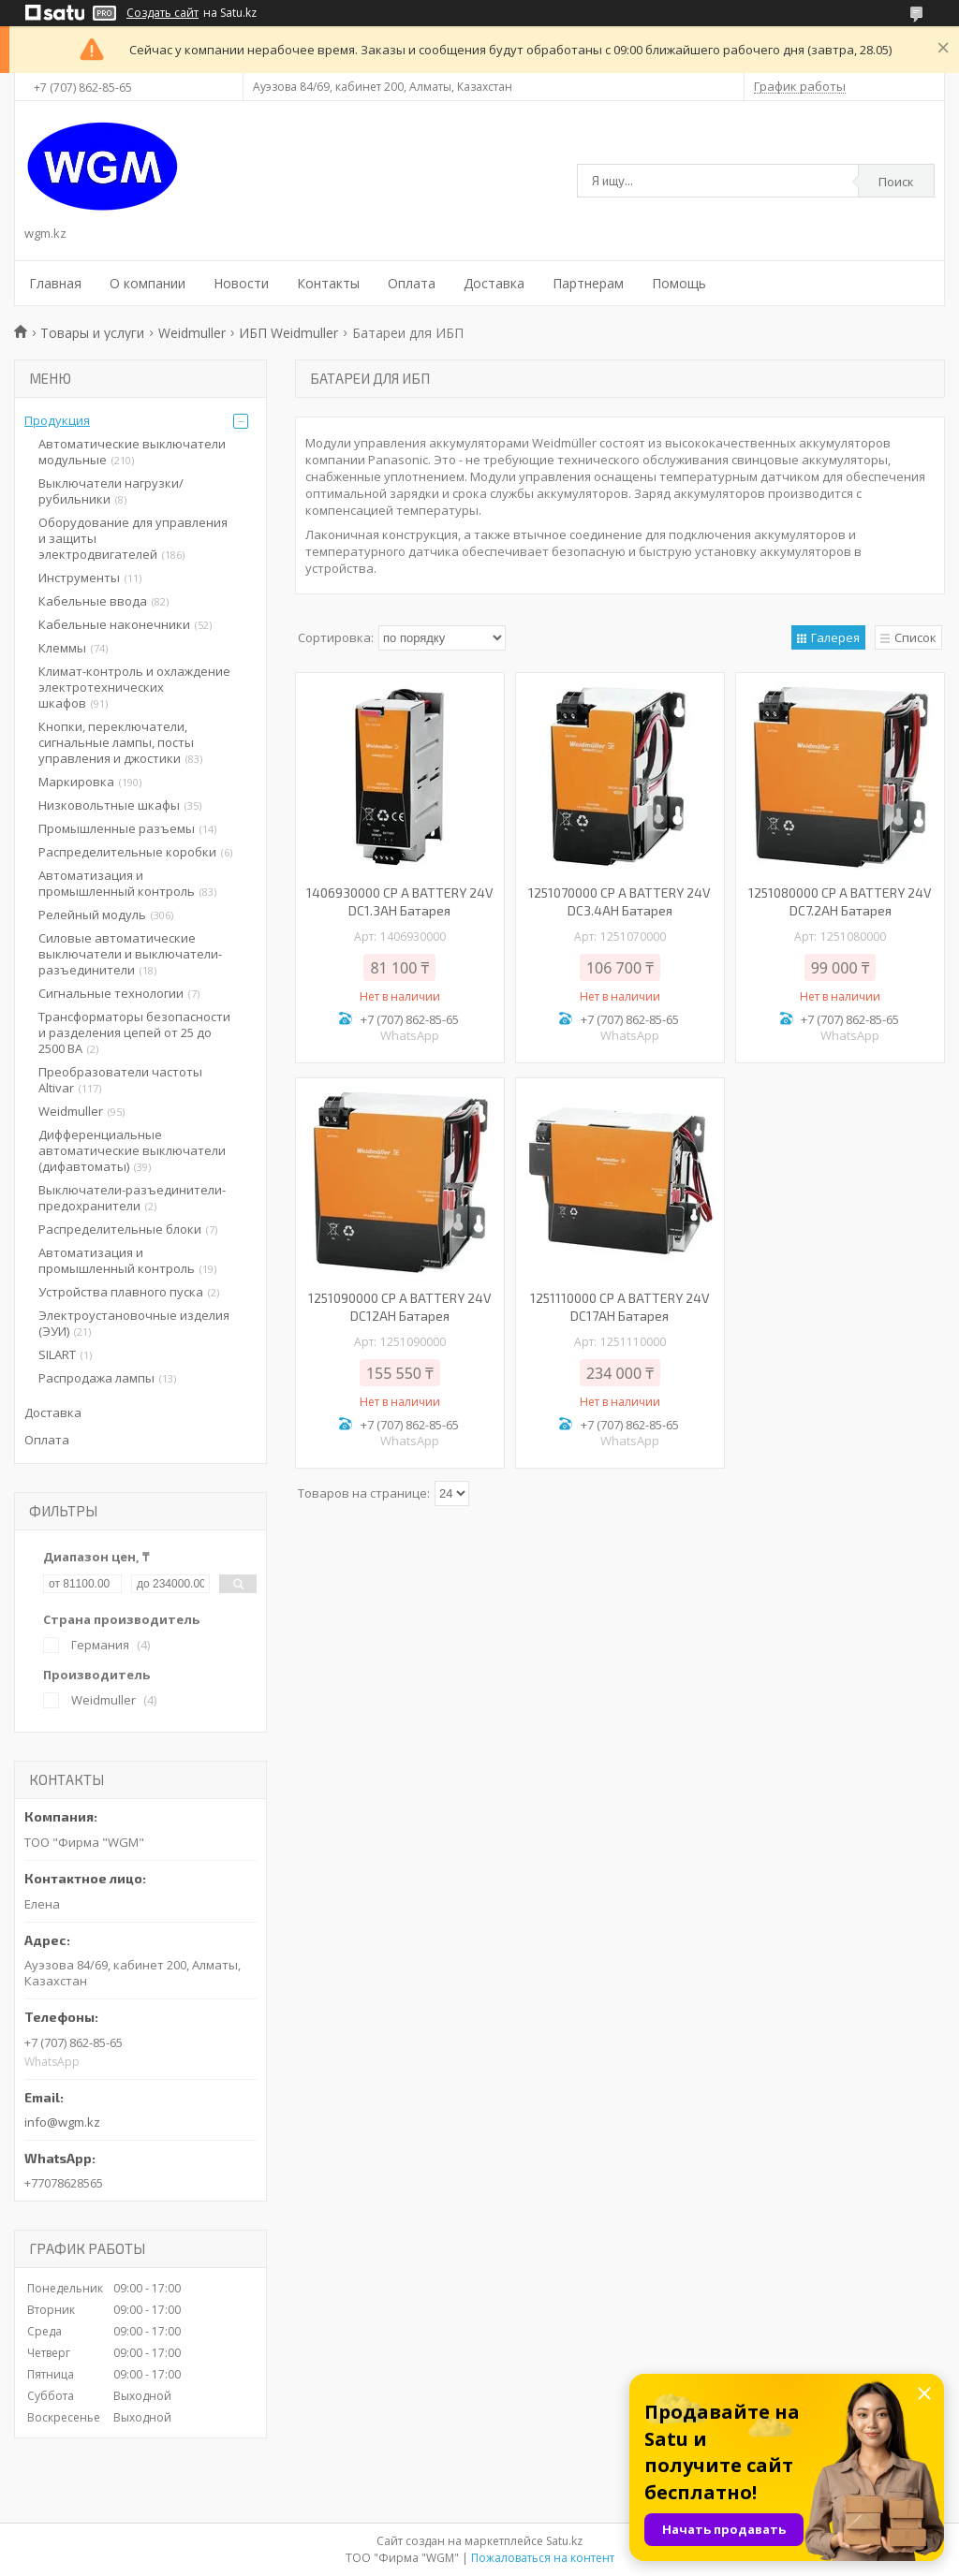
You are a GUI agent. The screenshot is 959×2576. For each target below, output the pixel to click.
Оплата (411, 283)
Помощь (679, 283)
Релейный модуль (92, 914)
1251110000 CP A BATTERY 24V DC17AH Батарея (620, 1307)
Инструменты (79, 577)
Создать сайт (162, 13)
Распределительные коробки (127, 851)
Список (915, 637)
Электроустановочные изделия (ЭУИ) (133, 1323)
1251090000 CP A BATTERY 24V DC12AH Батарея (400, 1307)
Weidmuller (192, 333)
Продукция (57, 420)
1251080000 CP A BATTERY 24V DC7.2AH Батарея (840, 901)
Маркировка (76, 781)
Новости (241, 283)
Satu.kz (564, 2541)
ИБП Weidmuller (288, 333)
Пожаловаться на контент (542, 2558)
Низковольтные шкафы (109, 805)
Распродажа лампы (96, 1377)
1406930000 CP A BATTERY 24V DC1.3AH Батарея (400, 901)
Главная (55, 283)
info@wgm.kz (62, 2122)
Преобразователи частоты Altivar (120, 1079)
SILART (57, 1354)
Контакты (328, 283)
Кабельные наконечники (114, 624)
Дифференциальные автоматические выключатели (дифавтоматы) (132, 1150)
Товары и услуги (92, 333)
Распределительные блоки (119, 1229)
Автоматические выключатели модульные (132, 451)
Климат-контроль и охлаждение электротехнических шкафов (134, 687)
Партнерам (588, 283)
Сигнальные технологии (111, 993)
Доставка (494, 283)
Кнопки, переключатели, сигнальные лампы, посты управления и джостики (116, 742)
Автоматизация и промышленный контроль (116, 883)
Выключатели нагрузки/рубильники (111, 491)
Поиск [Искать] (896, 181)
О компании (147, 283)
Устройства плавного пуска (120, 1291)
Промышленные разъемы (116, 828)
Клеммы (62, 647)
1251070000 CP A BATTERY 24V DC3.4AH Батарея (619, 901)
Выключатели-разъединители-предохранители (132, 1197)
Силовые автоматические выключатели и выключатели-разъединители (130, 953)
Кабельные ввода (92, 601)
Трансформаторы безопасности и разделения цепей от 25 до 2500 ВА (134, 1032)
